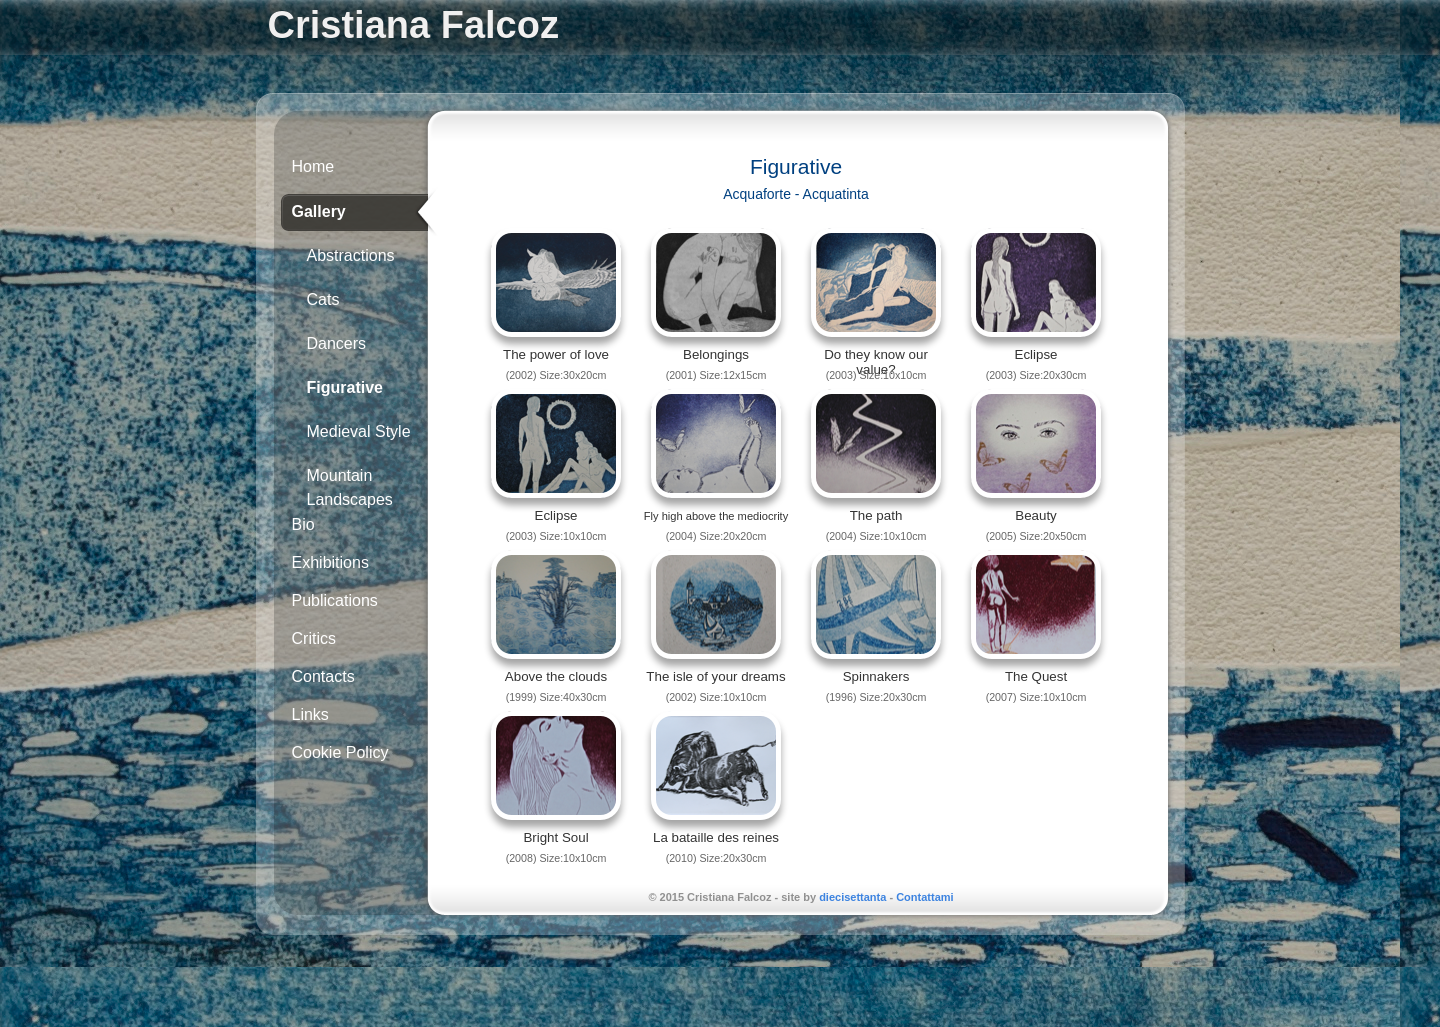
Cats (323, 299)
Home (313, 166)
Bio (303, 524)
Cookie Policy (340, 752)
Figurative (345, 387)
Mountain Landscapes (350, 483)
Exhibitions (330, 562)
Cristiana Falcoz (413, 25)
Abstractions (351, 255)
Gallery (319, 211)
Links (310, 714)
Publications (335, 600)
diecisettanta (852, 897)
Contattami (924, 897)
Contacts (323, 676)
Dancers (337, 343)
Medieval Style (359, 431)
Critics (314, 638)
